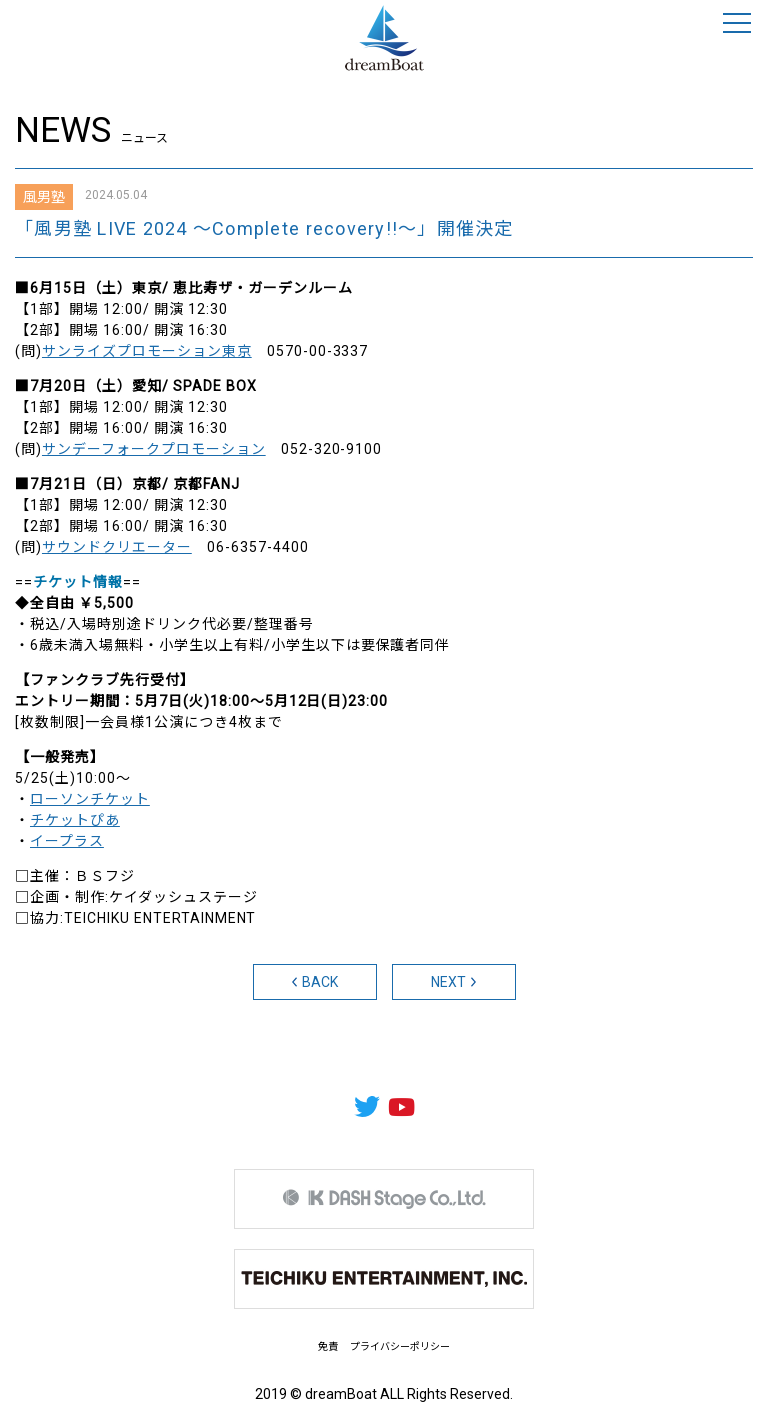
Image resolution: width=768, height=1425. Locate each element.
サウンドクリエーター (117, 547)
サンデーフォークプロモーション (154, 449)
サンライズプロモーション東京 (147, 351)
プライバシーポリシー (400, 1346)
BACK (315, 982)
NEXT (454, 982)
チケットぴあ (75, 820)
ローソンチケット (90, 799)
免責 (328, 1346)
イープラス (67, 841)
